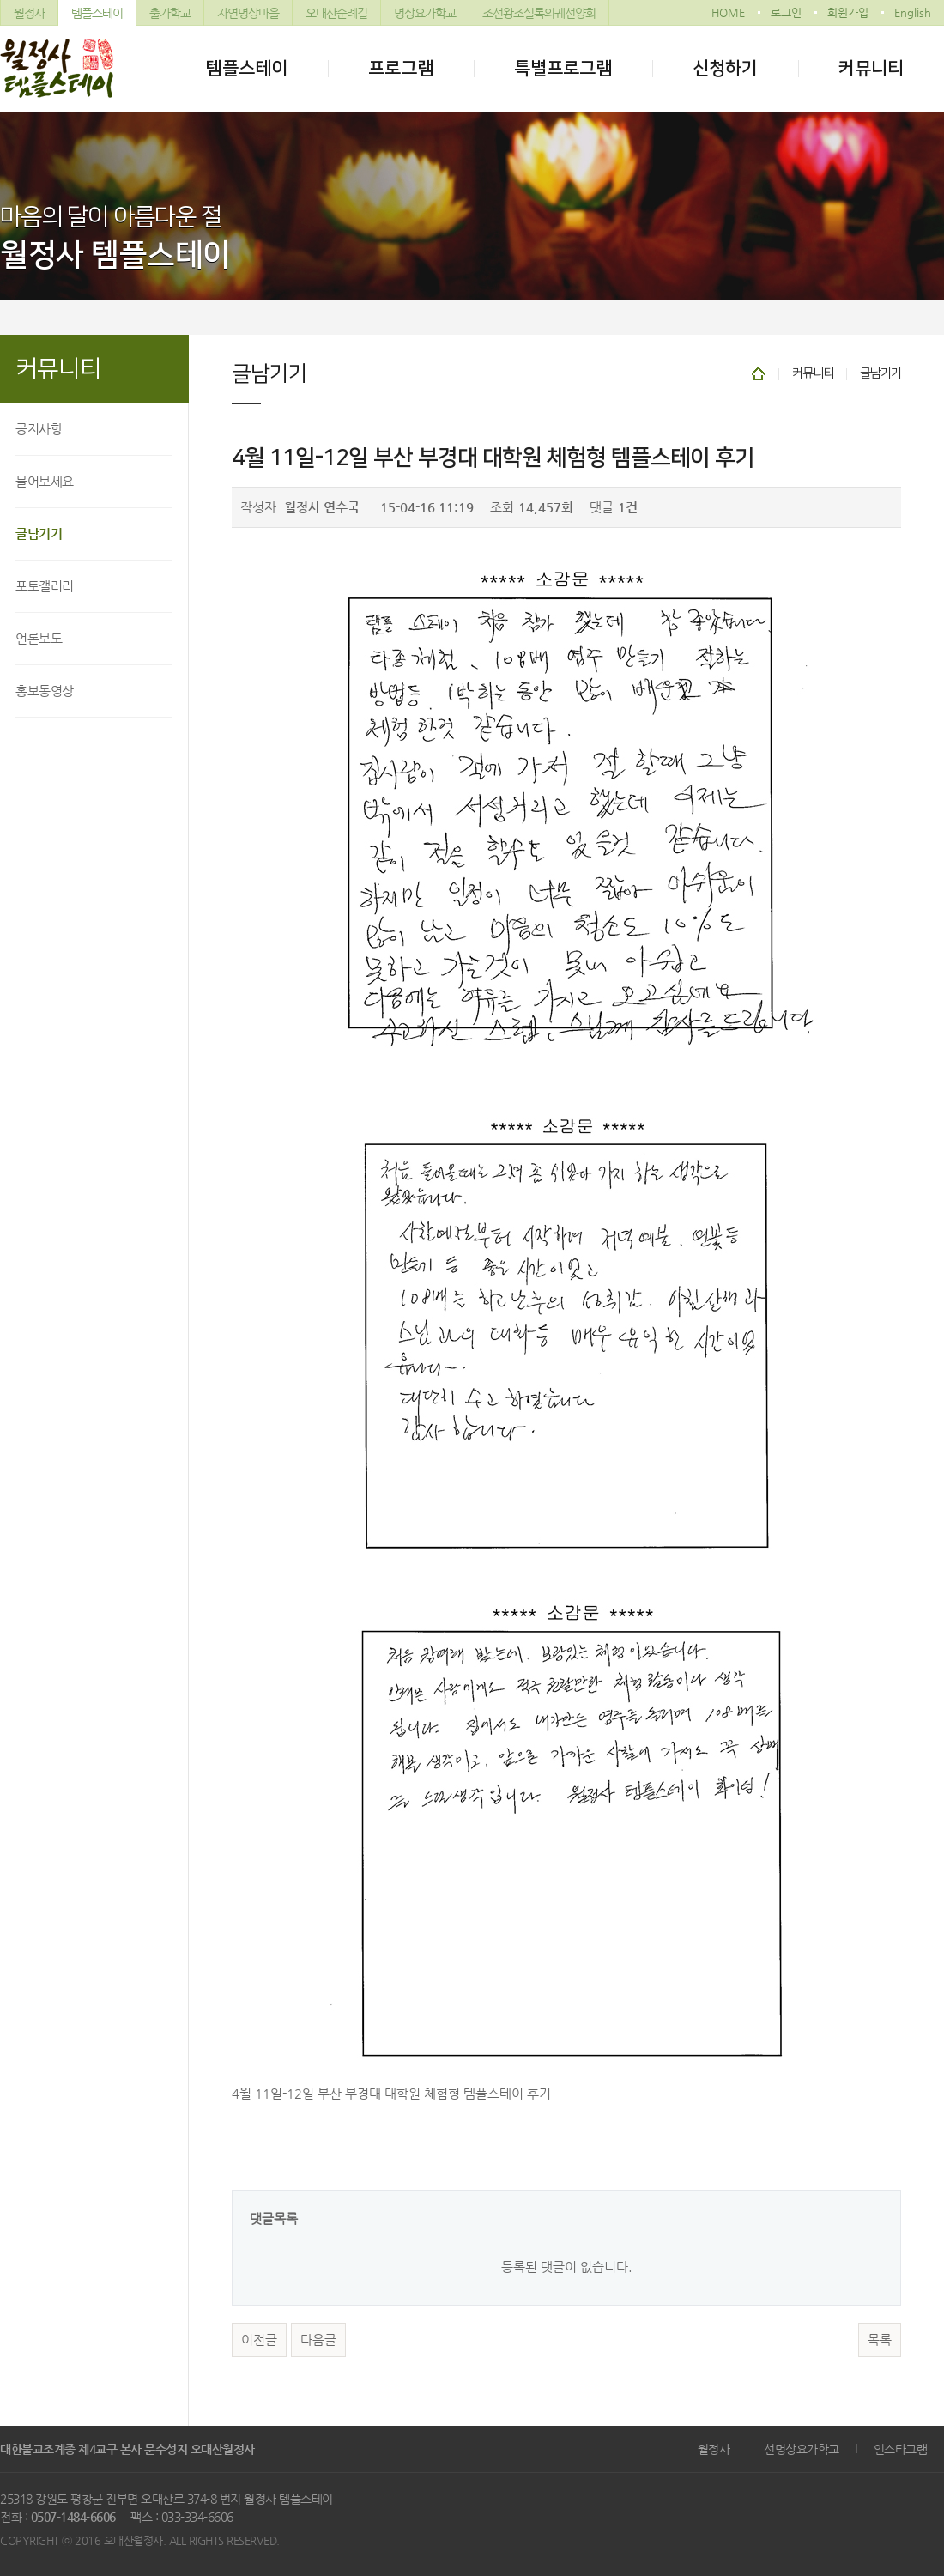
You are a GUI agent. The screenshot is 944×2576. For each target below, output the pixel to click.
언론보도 (38, 638)
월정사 (29, 13)
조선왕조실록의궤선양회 (539, 13)
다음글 (318, 2340)
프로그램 (400, 68)
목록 (880, 2340)
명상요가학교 (425, 13)
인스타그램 (901, 2449)
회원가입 (847, 12)
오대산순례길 (336, 13)
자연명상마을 (248, 13)
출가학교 (170, 13)
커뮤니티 (871, 68)
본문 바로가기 (0, 0)
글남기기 (38, 533)
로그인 (786, 12)
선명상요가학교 (801, 2449)
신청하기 (725, 68)
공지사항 (38, 428)
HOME (728, 12)
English (912, 12)
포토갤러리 (44, 586)
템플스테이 (97, 13)
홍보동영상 (44, 690)
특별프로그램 (563, 68)
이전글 (259, 2340)
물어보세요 (44, 481)
